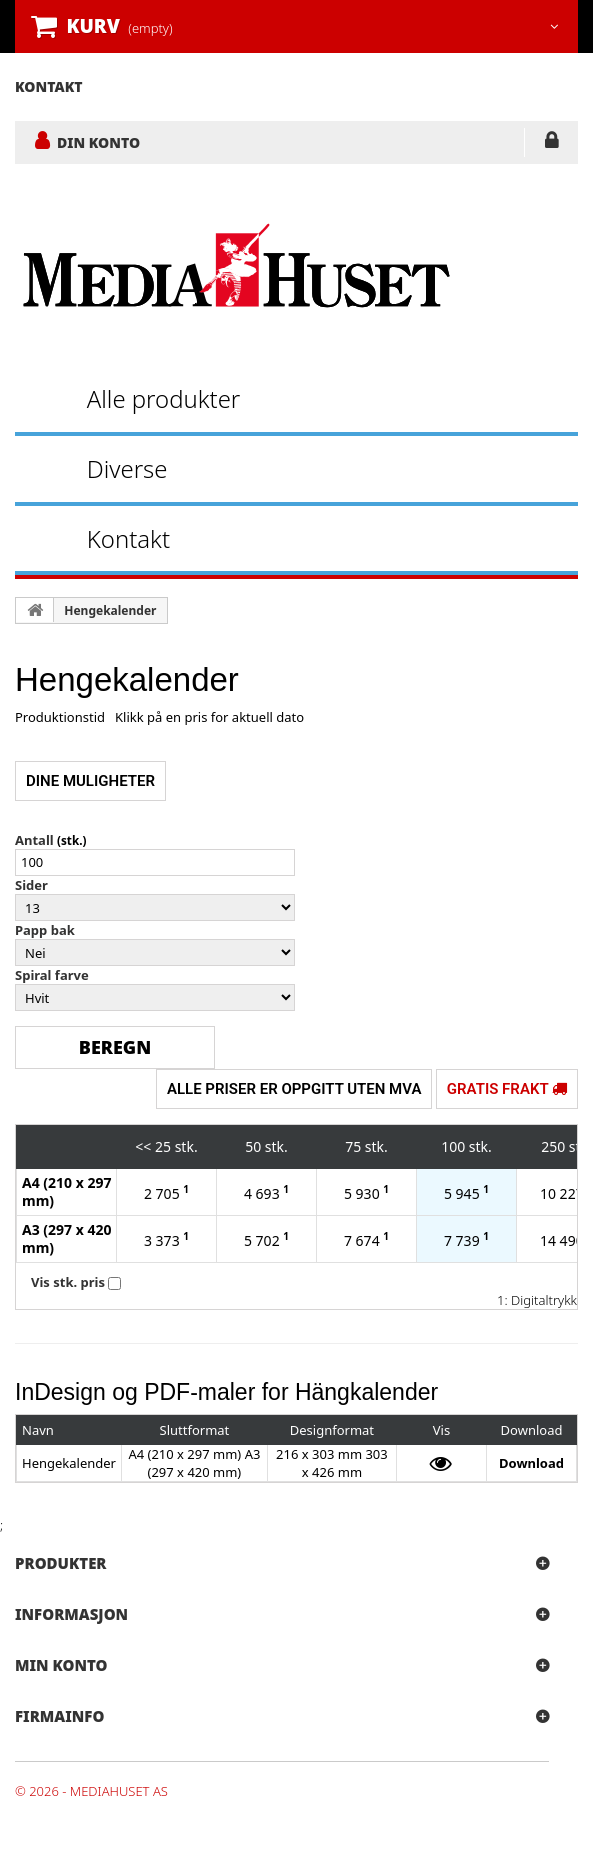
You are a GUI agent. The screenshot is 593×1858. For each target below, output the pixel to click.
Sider (31, 885)
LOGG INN (551, 144)
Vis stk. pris (68, 1282)
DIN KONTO (98, 142)
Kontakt (128, 538)
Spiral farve (52, 975)
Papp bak (45, 930)
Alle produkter (164, 398)
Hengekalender (110, 610)
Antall (34, 840)
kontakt (49, 86)
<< (143, 1146)
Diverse (127, 468)
